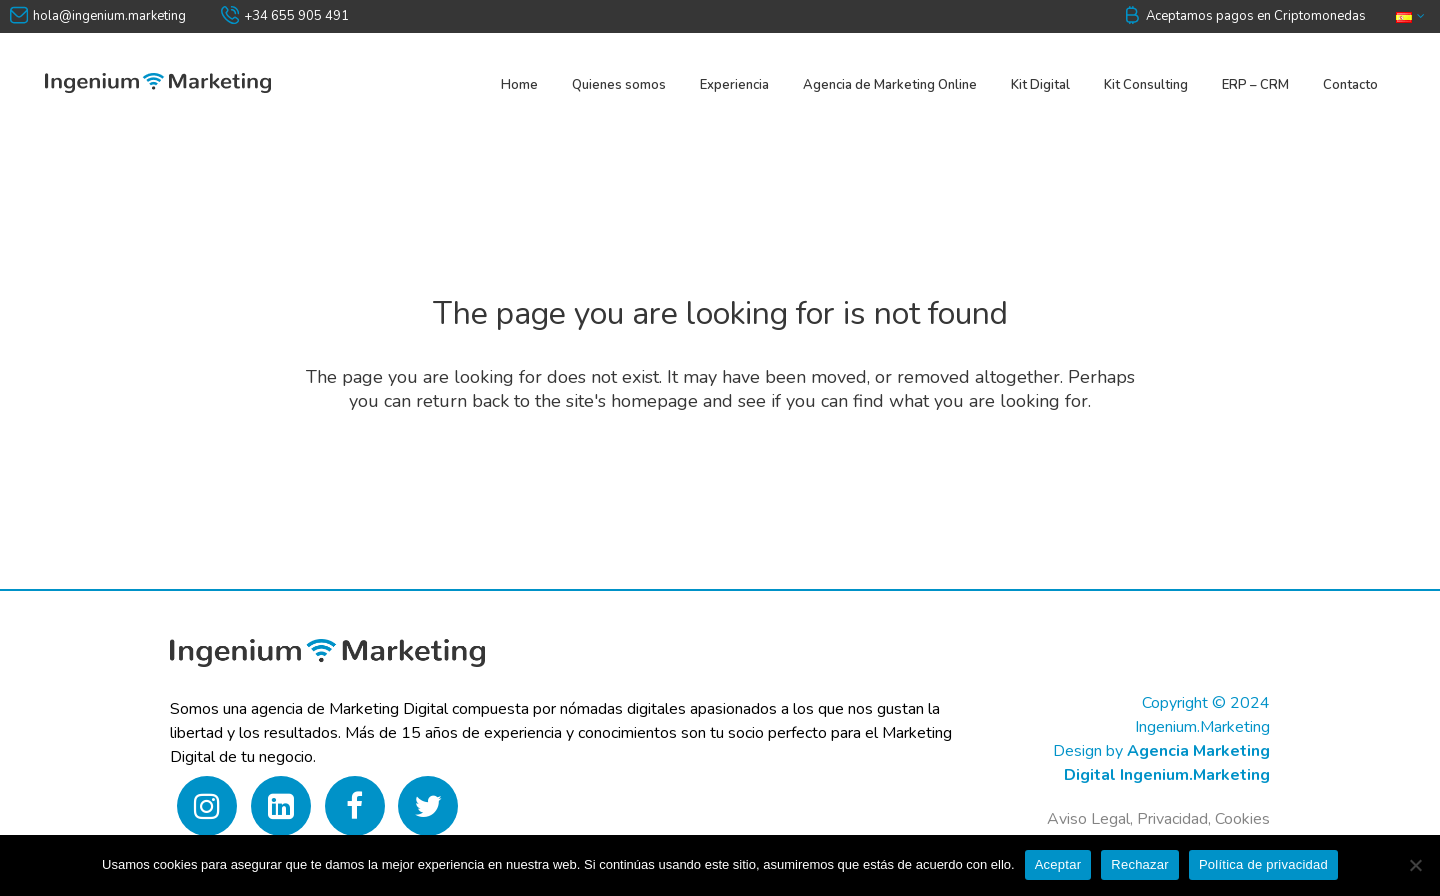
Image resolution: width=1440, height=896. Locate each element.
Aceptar (1058, 864)
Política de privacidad (1263, 864)
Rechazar (1140, 864)
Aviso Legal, (1090, 819)
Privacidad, (1176, 819)
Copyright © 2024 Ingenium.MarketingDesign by (1161, 727)
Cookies (1242, 819)
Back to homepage (720, 483)
